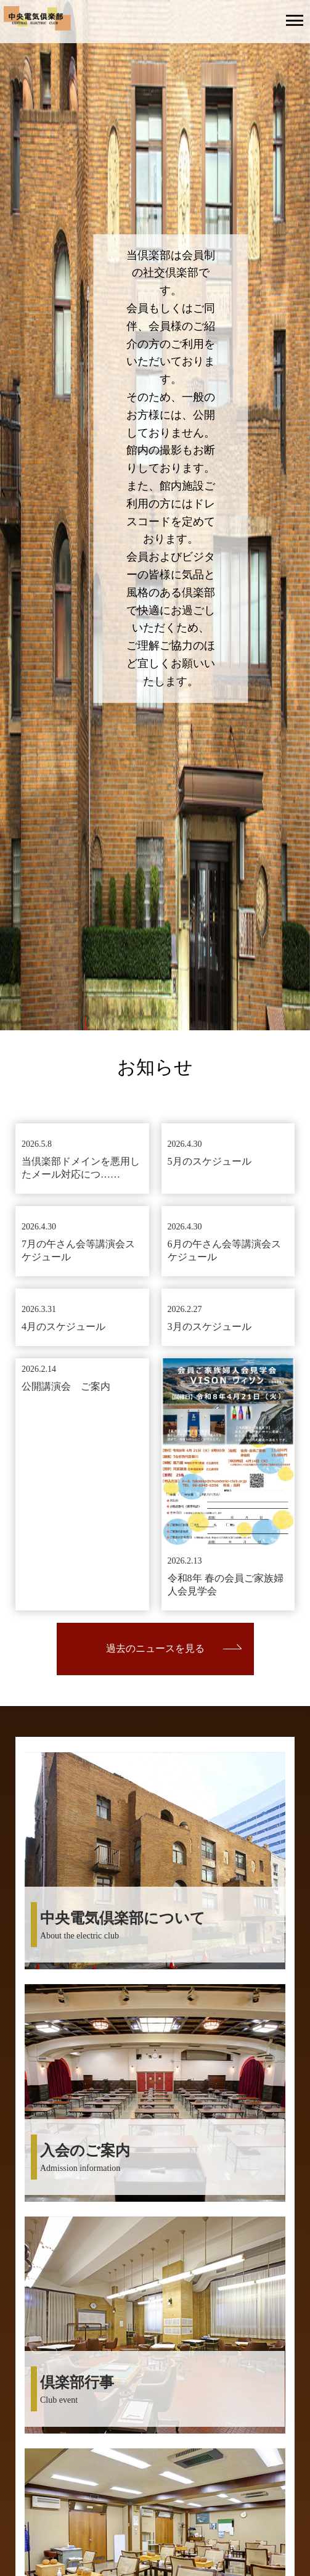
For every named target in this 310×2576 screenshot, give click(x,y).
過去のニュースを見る (155, 1648)
